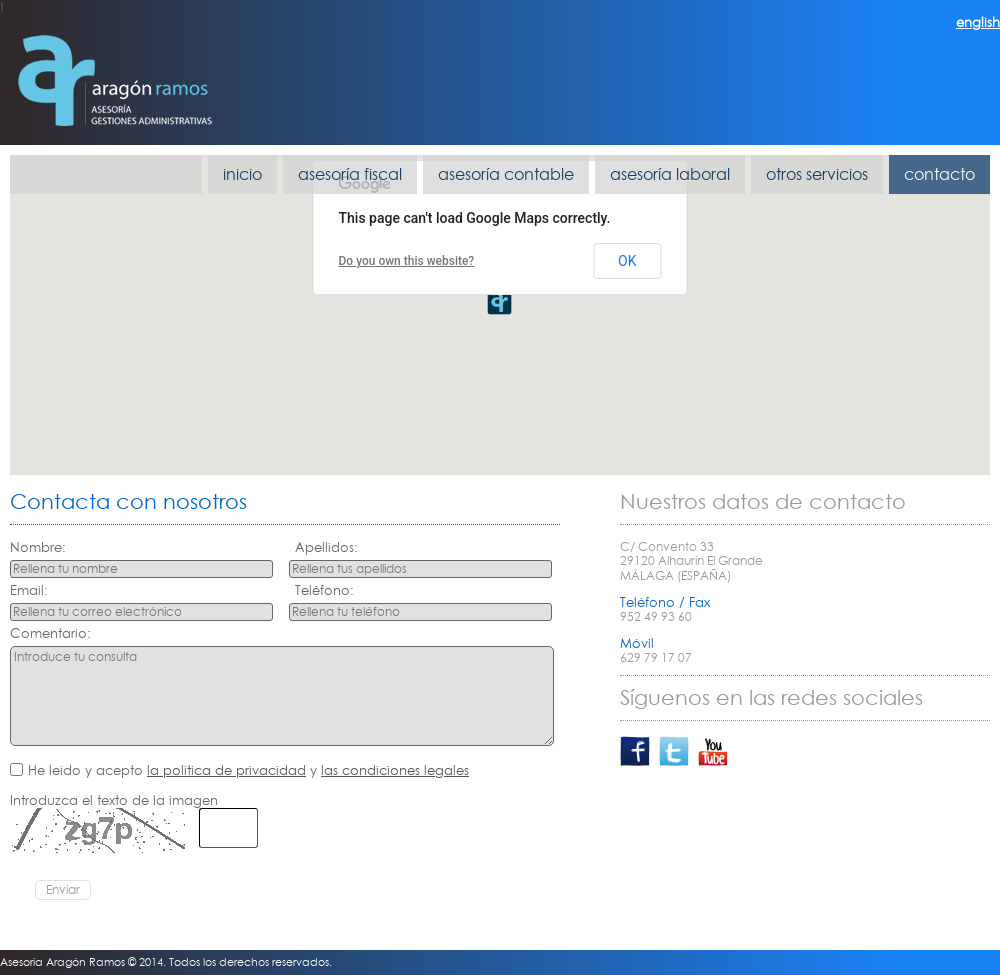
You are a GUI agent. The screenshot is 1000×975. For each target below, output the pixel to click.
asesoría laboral (670, 174)
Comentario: (50, 633)
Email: (29, 590)
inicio (242, 174)
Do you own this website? (407, 261)
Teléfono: (324, 590)
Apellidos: (326, 547)
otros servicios (817, 174)
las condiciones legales (395, 770)
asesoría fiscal (350, 174)
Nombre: (38, 547)
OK (627, 261)
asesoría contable (506, 174)
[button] (499, 301)
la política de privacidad (226, 770)
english (978, 22)
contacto (939, 174)
